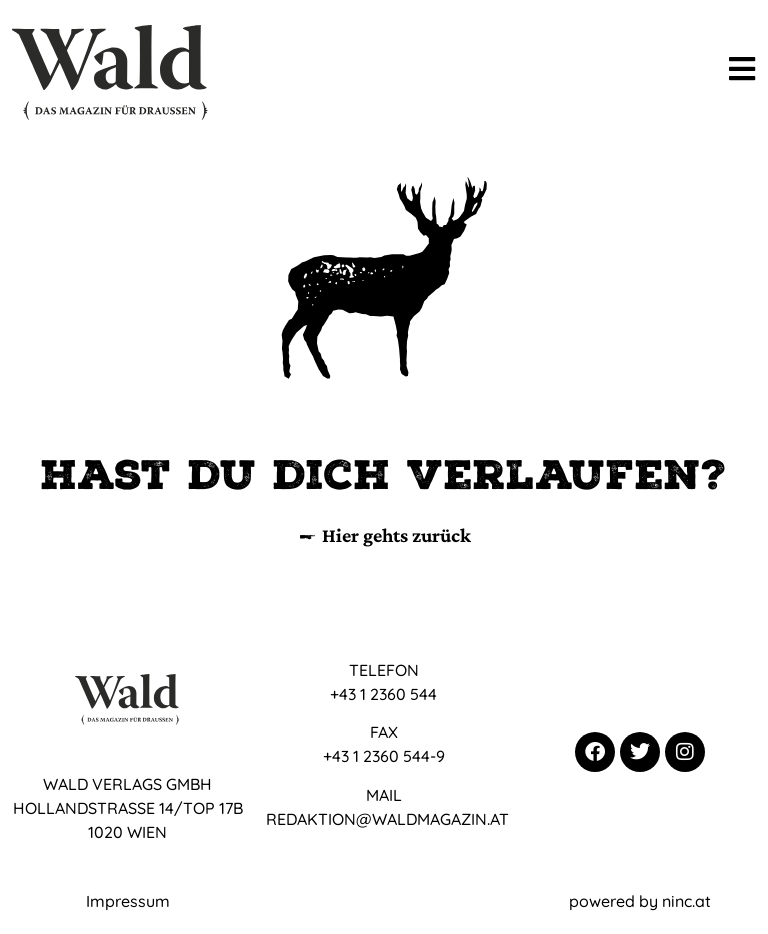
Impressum (128, 901)
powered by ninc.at (640, 901)
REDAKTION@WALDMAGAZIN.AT (387, 819)
